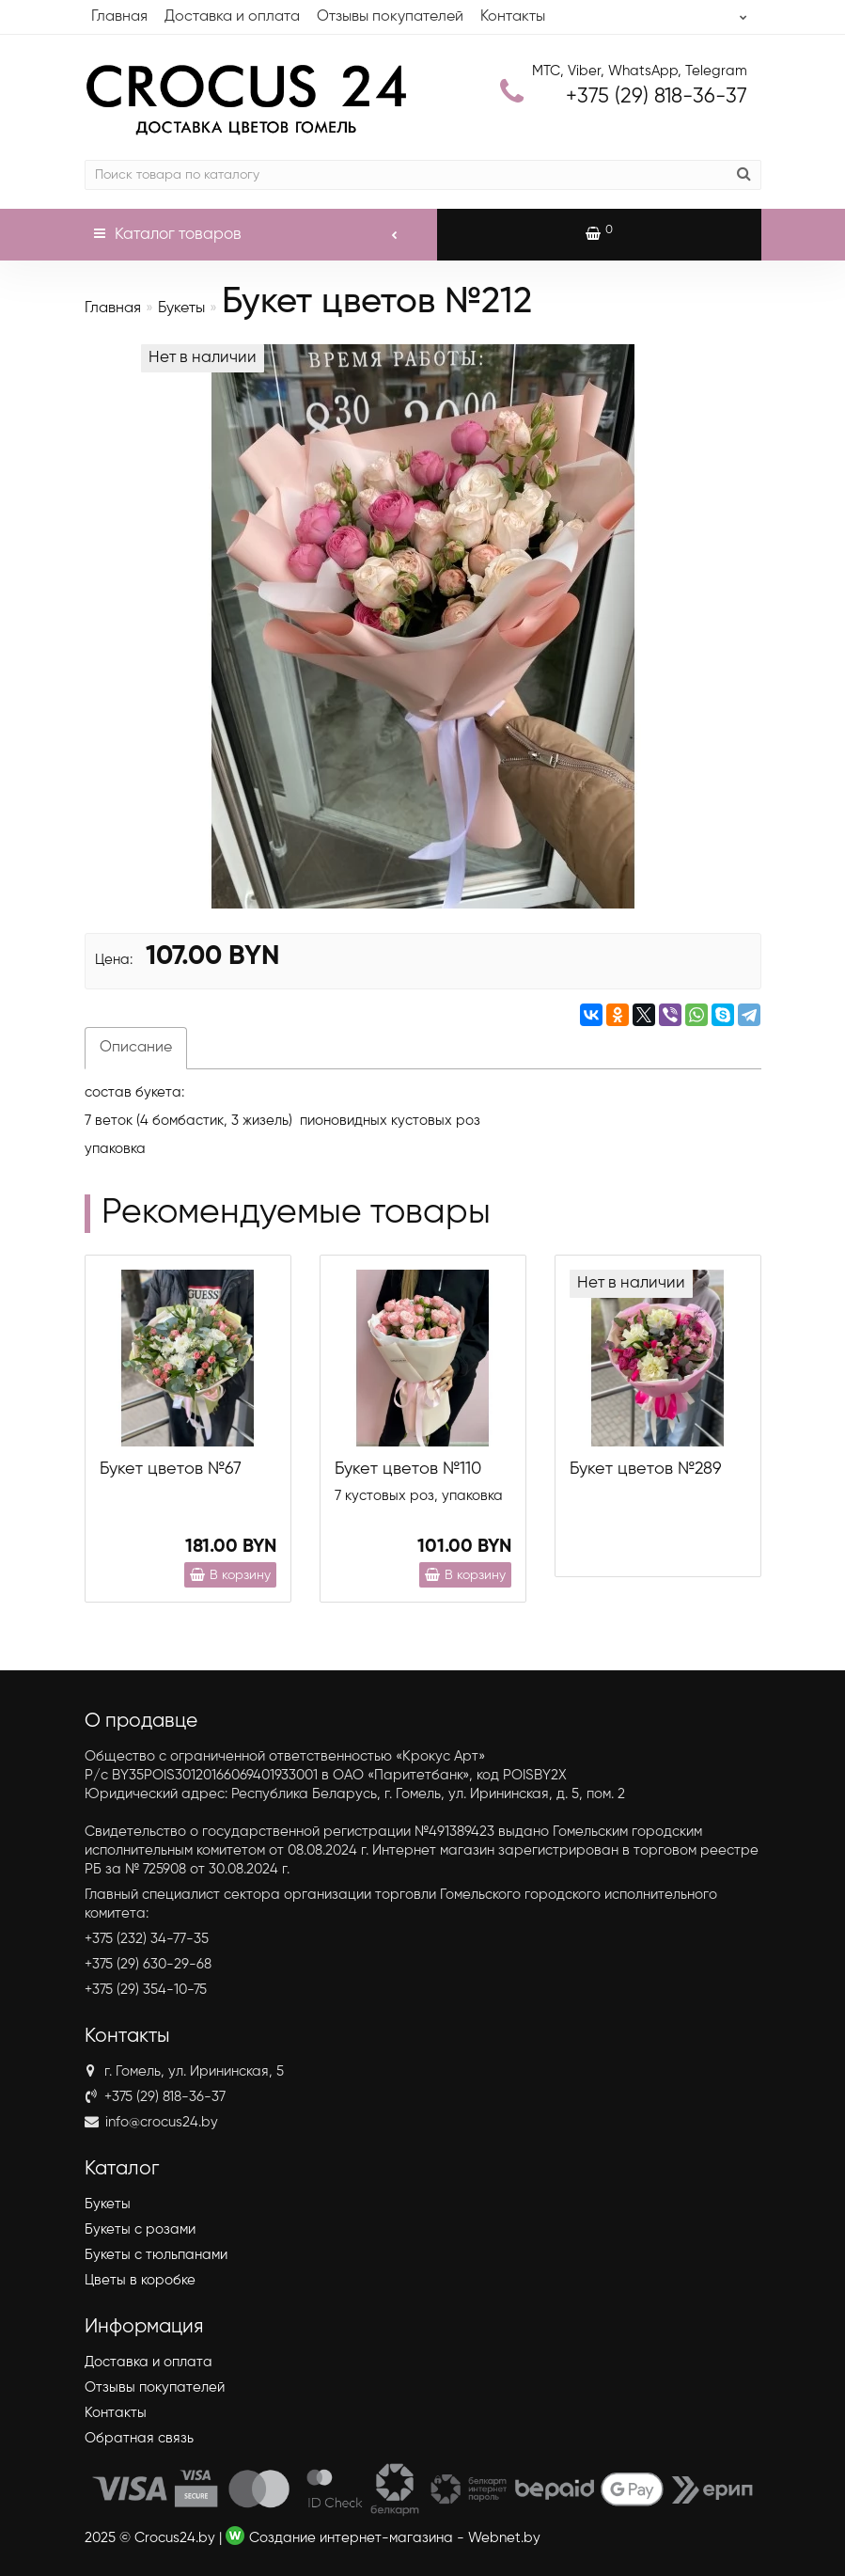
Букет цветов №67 (171, 1469)
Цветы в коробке (140, 2280)
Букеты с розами (140, 2229)
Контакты (512, 16)
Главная (119, 16)
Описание (136, 1047)
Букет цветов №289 (646, 1469)
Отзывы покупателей (390, 16)
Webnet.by (504, 2538)
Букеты (181, 308)
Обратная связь (139, 2438)
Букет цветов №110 (408, 1469)
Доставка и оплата (232, 16)
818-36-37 (656, 97)
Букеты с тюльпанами (156, 2255)
